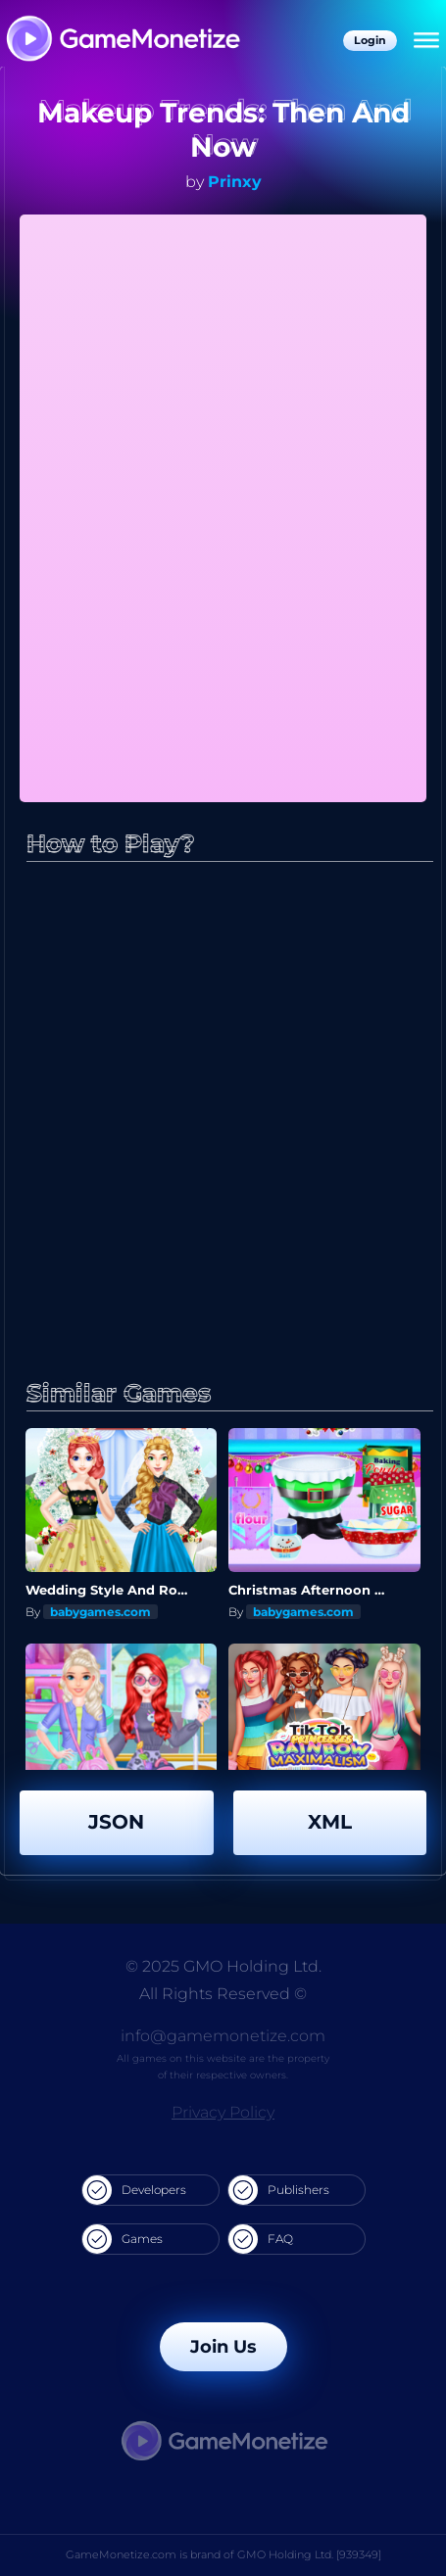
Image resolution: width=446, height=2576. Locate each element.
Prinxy (235, 181)
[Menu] (426, 41)
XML (330, 1822)
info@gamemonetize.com (223, 2036)
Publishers (278, 2190)
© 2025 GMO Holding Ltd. (223, 1966)
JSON (116, 1822)
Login (370, 40)
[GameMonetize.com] (122, 41)
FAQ (260, 2239)
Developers (134, 2190)
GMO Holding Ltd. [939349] (309, 2554)
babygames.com (100, 1611)
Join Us (223, 2347)
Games (122, 2239)
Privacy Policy (223, 2112)
